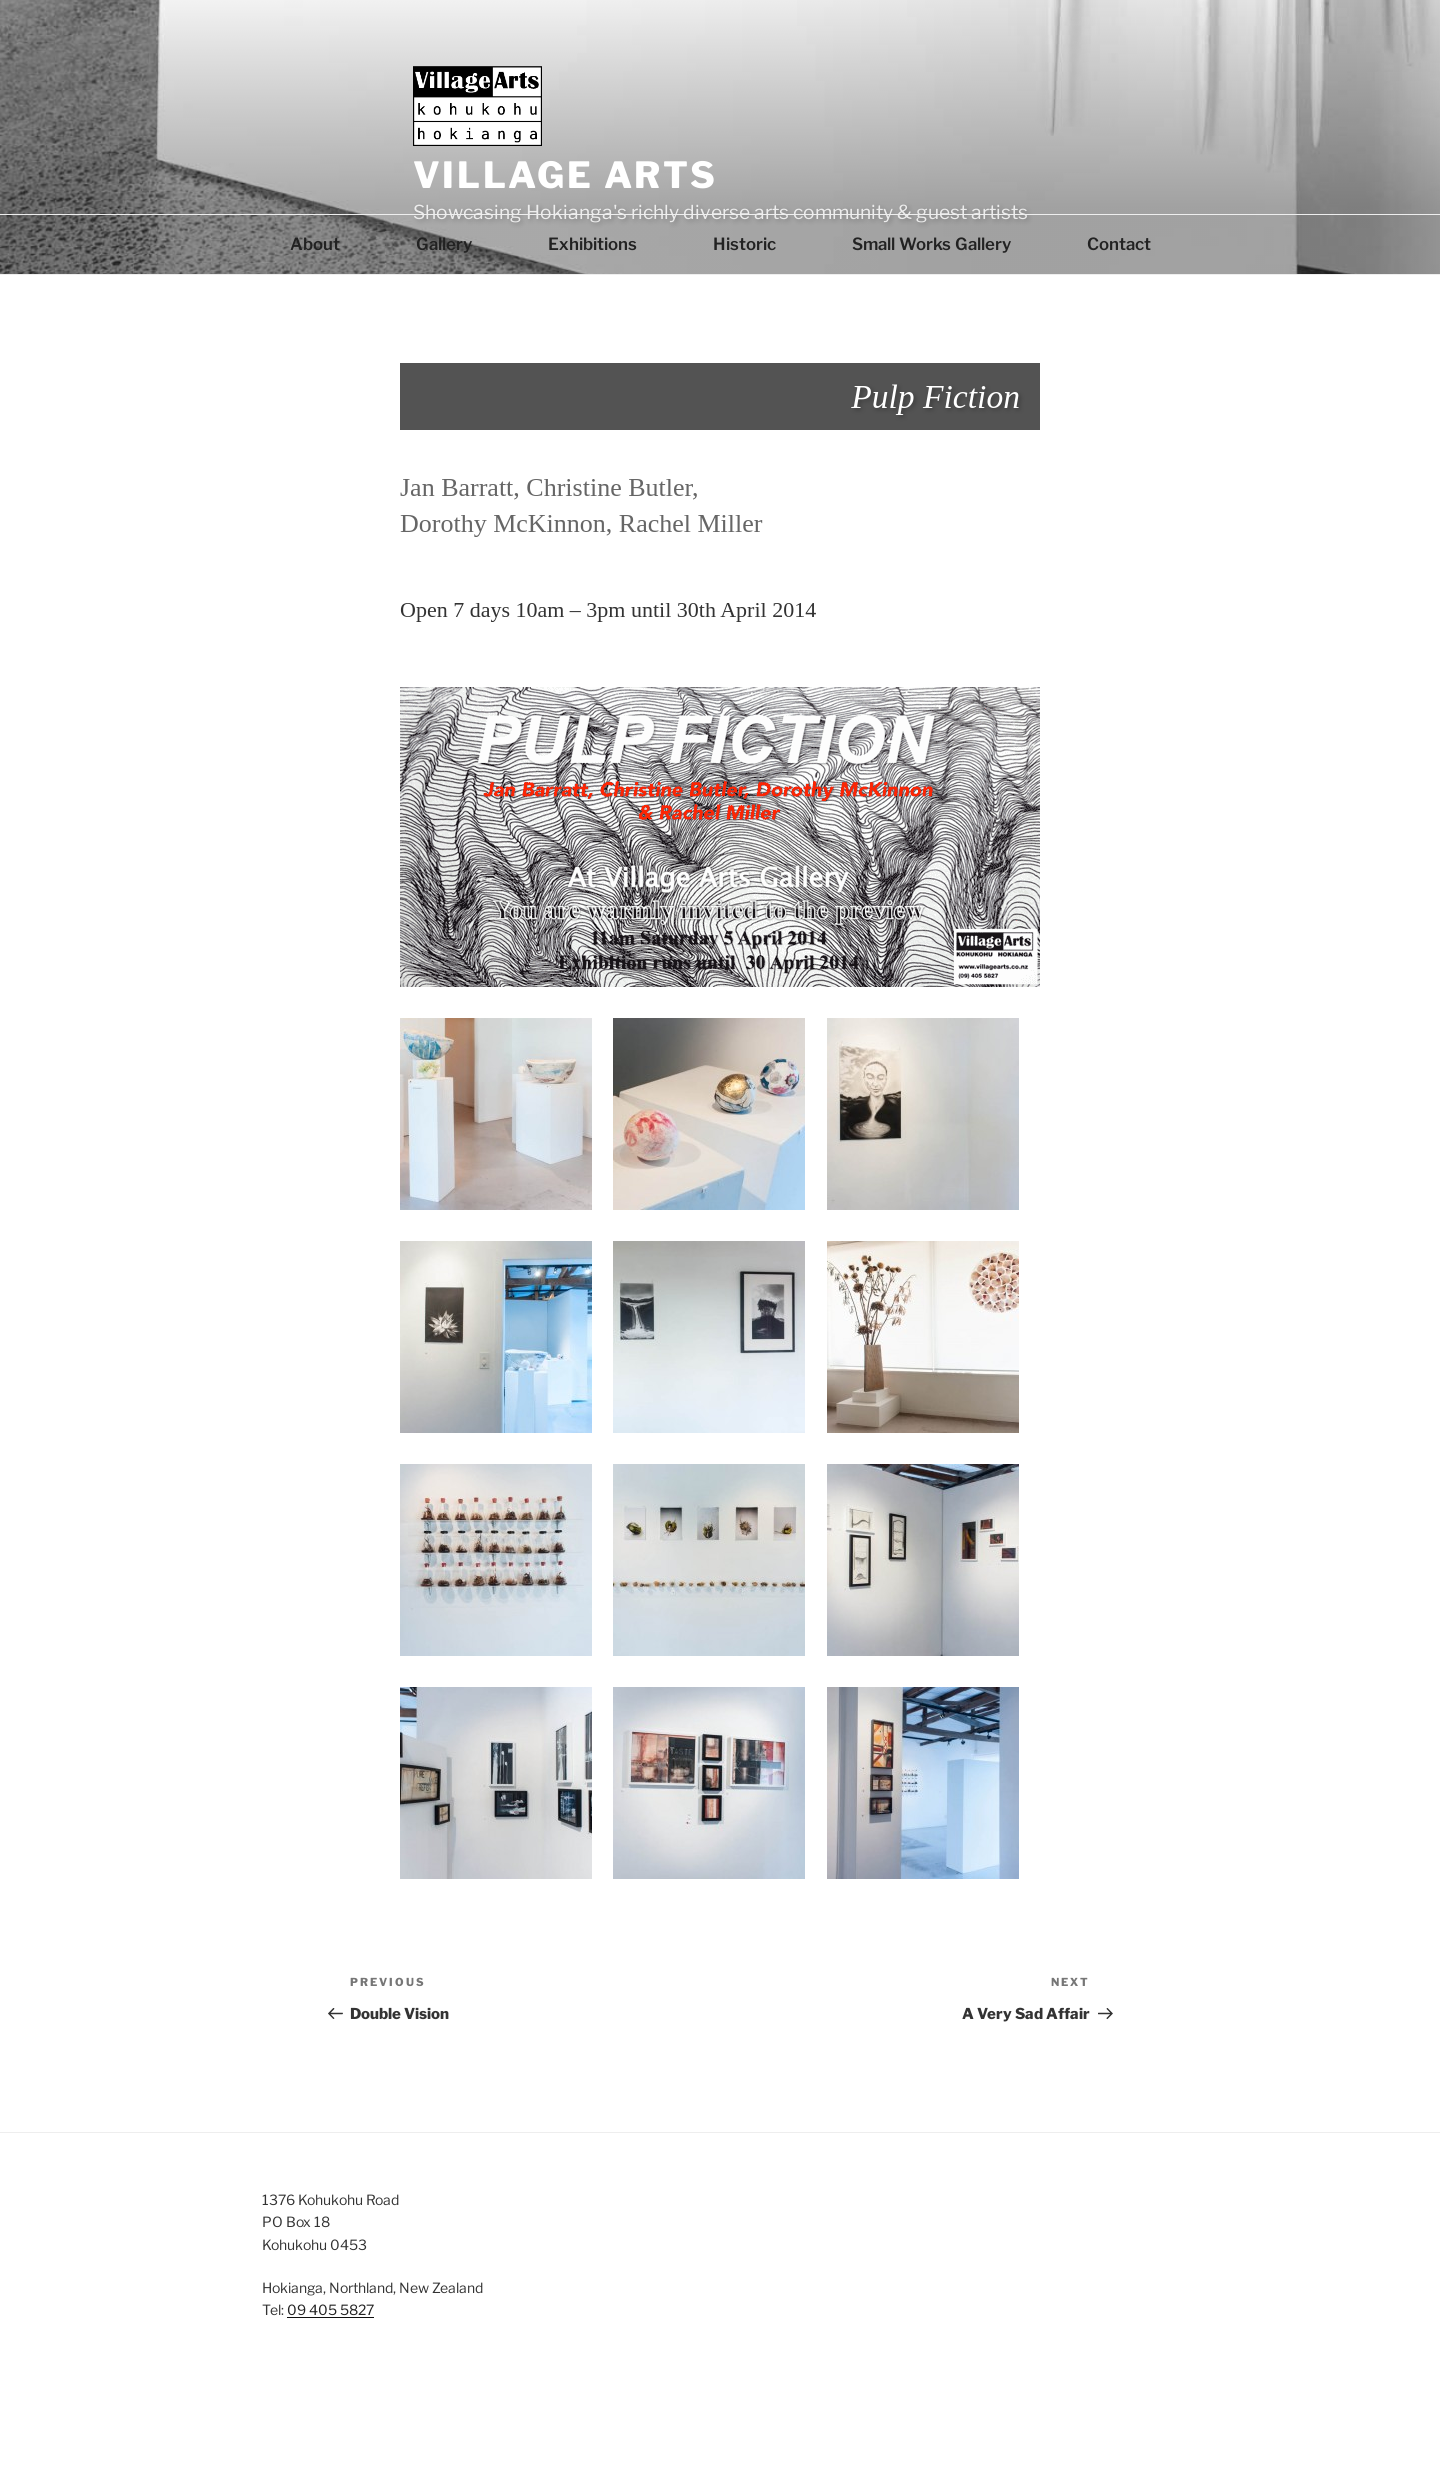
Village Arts (566, 175)
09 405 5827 (330, 2309)
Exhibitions (592, 244)
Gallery (444, 244)
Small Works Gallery (931, 244)
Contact (1119, 244)
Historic (744, 244)
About (315, 244)
